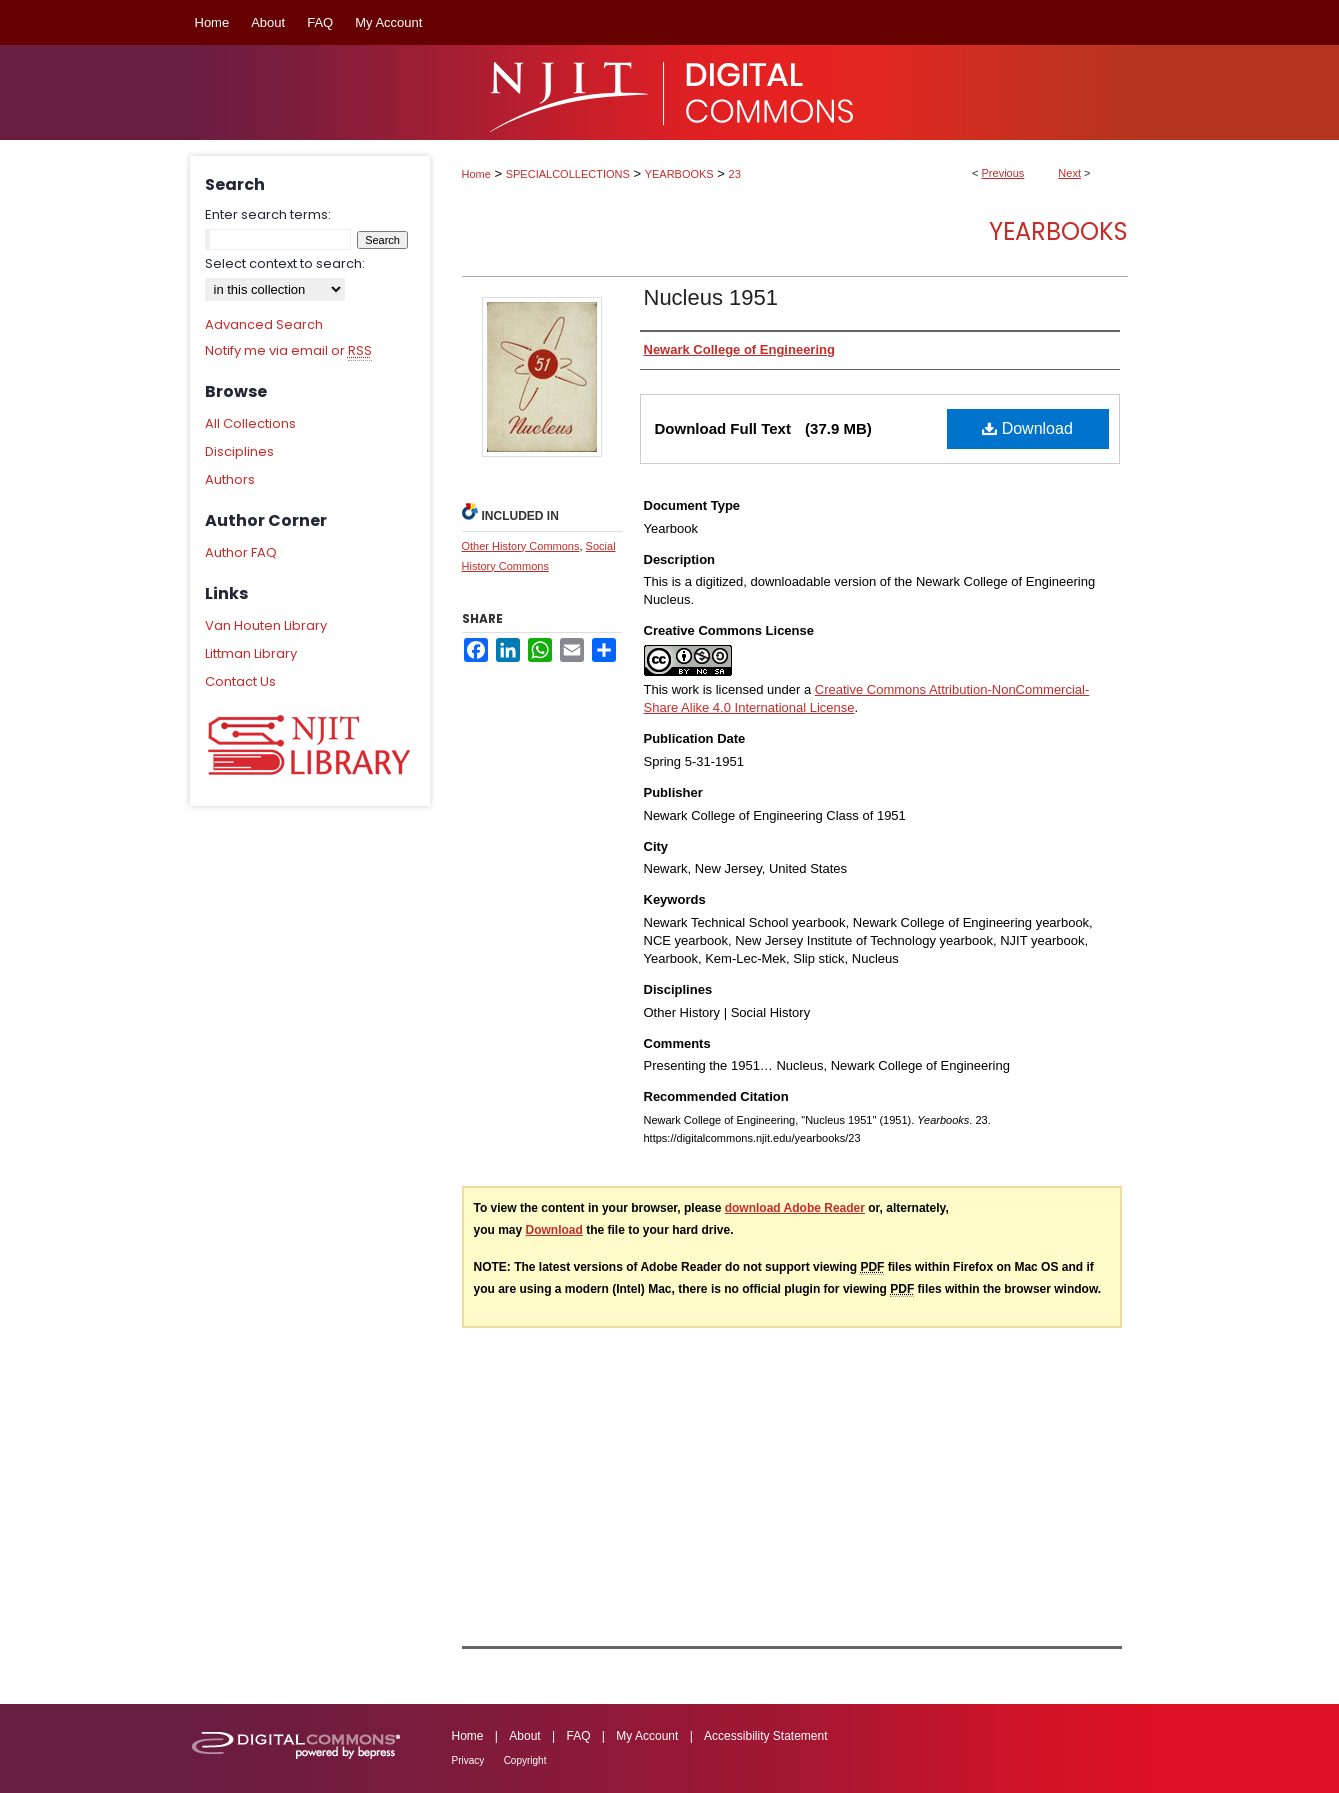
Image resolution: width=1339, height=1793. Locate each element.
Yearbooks (1058, 231)
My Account (647, 1736)
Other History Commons (521, 546)
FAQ (578, 1736)
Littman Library (251, 653)
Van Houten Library (266, 625)
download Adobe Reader (795, 1208)
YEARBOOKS (679, 174)
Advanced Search (264, 324)
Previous (1003, 173)
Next (1069, 173)
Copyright (525, 1760)
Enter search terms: (268, 214)
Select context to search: (285, 263)
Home (476, 174)
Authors (230, 479)
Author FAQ (241, 552)
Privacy (468, 1760)
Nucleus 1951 (711, 297)
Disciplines (239, 451)
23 (735, 174)
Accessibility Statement (765, 1736)
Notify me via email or (288, 351)
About (524, 1736)
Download (1027, 428)
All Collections (250, 423)
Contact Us (240, 681)
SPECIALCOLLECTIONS (568, 174)
